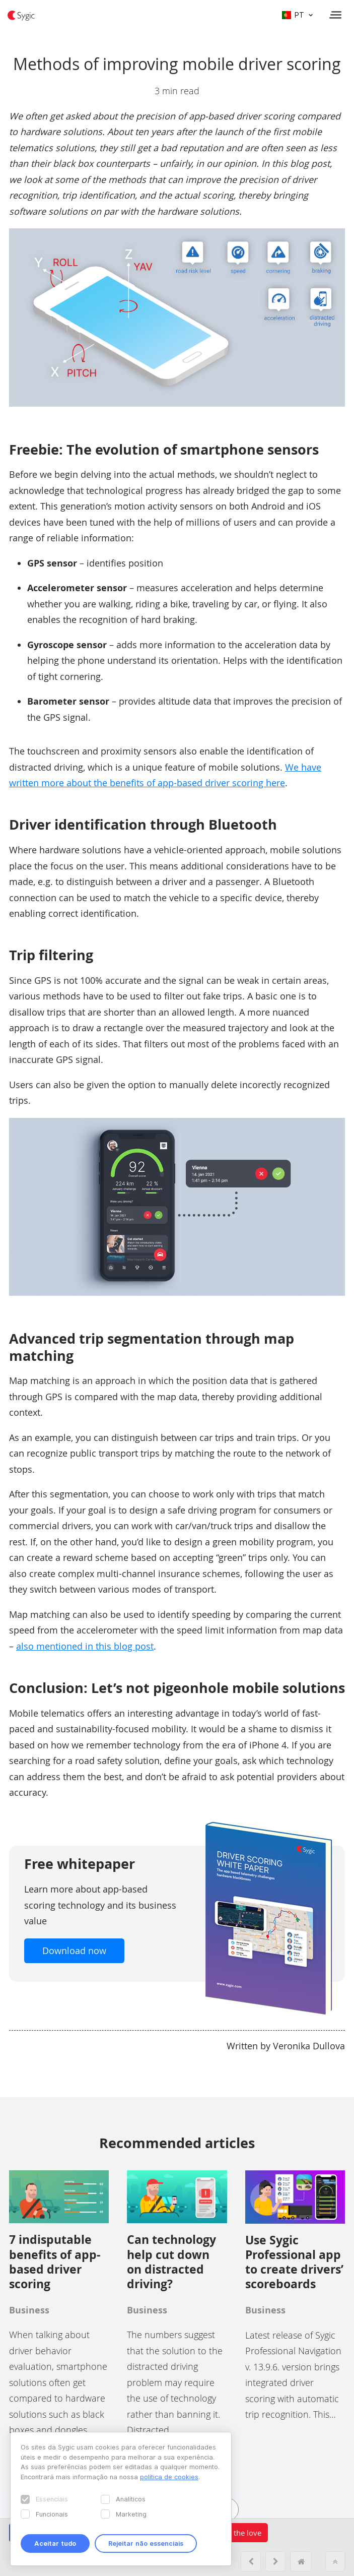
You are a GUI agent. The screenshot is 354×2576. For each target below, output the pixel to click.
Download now (74, 1950)
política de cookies (169, 2477)
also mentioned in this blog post (85, 1646)
